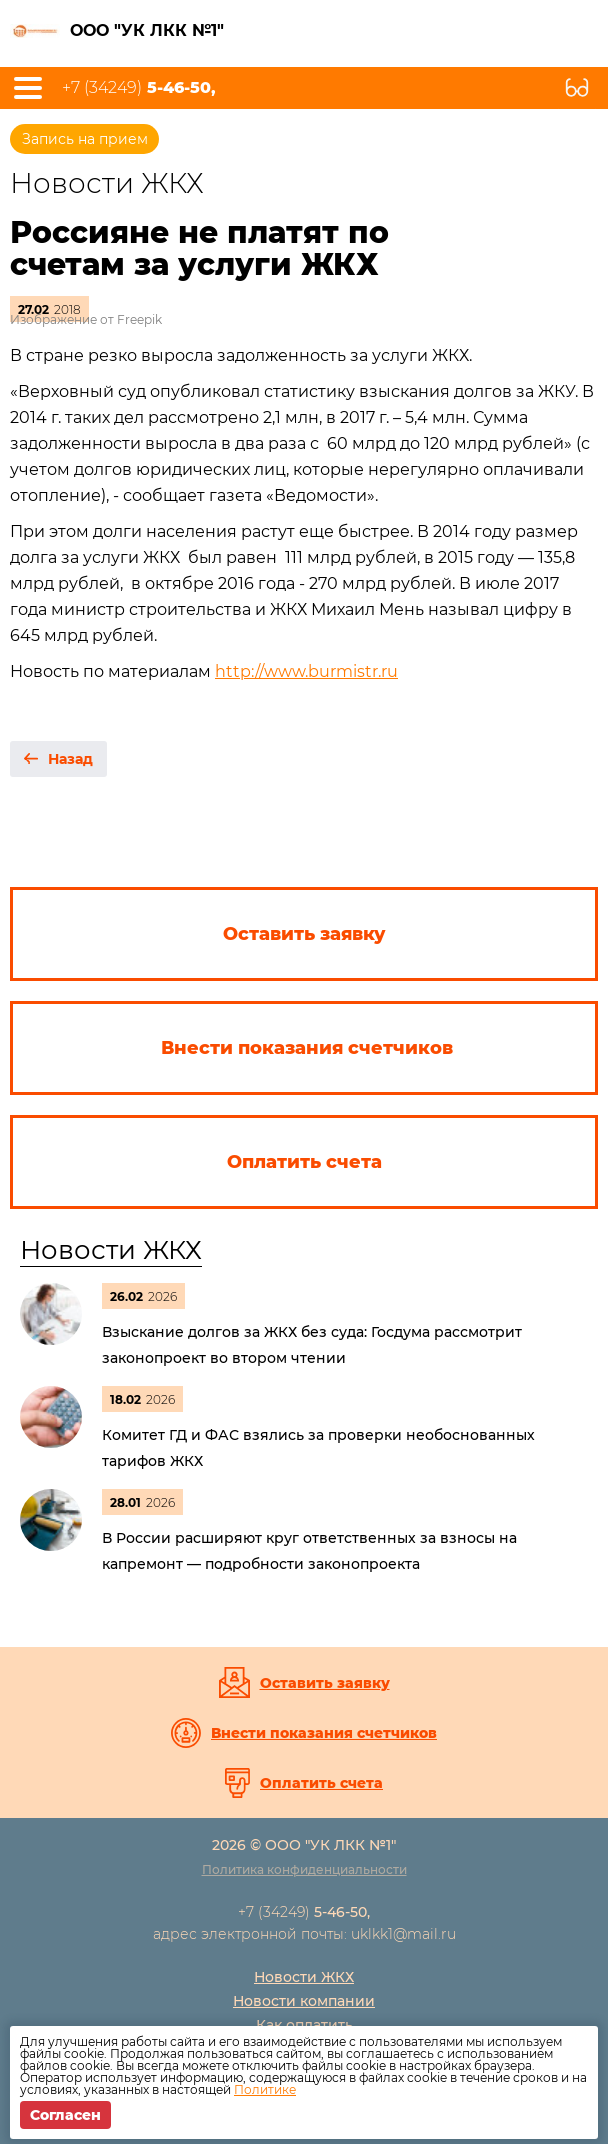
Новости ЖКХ (111, 1250)
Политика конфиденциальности (304, 1869)
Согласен (65, 2115)
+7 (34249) (139, 88)
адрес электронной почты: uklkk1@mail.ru (304, 1934)
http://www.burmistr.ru (306, 671)
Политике (265, 2089)
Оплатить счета (321, 1783)
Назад (70, 759)
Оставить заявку (325, 1683)
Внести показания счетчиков (324, 1733)
